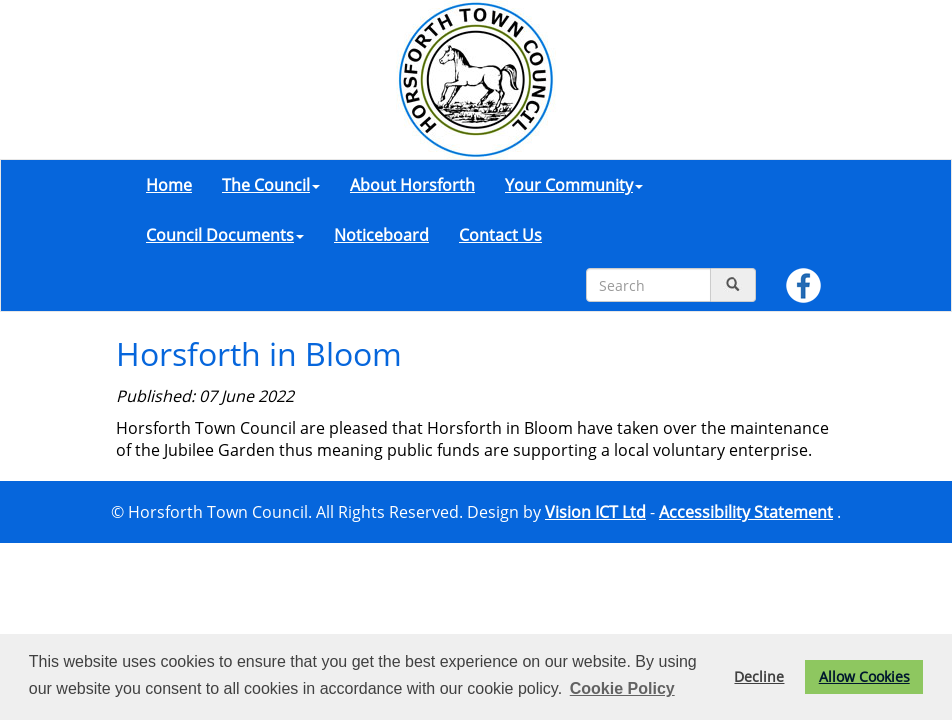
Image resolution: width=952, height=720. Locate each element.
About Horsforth (412, 185)
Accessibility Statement (746, 512)
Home (169, 185)
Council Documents (225, 235)
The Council (271, 185)
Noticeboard (381, 235)
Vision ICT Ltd (595, 512)
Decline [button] (759, 676)
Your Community (574, 185)
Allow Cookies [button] (864, 676)
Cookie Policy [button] (622, 688)
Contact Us (500, 235)
